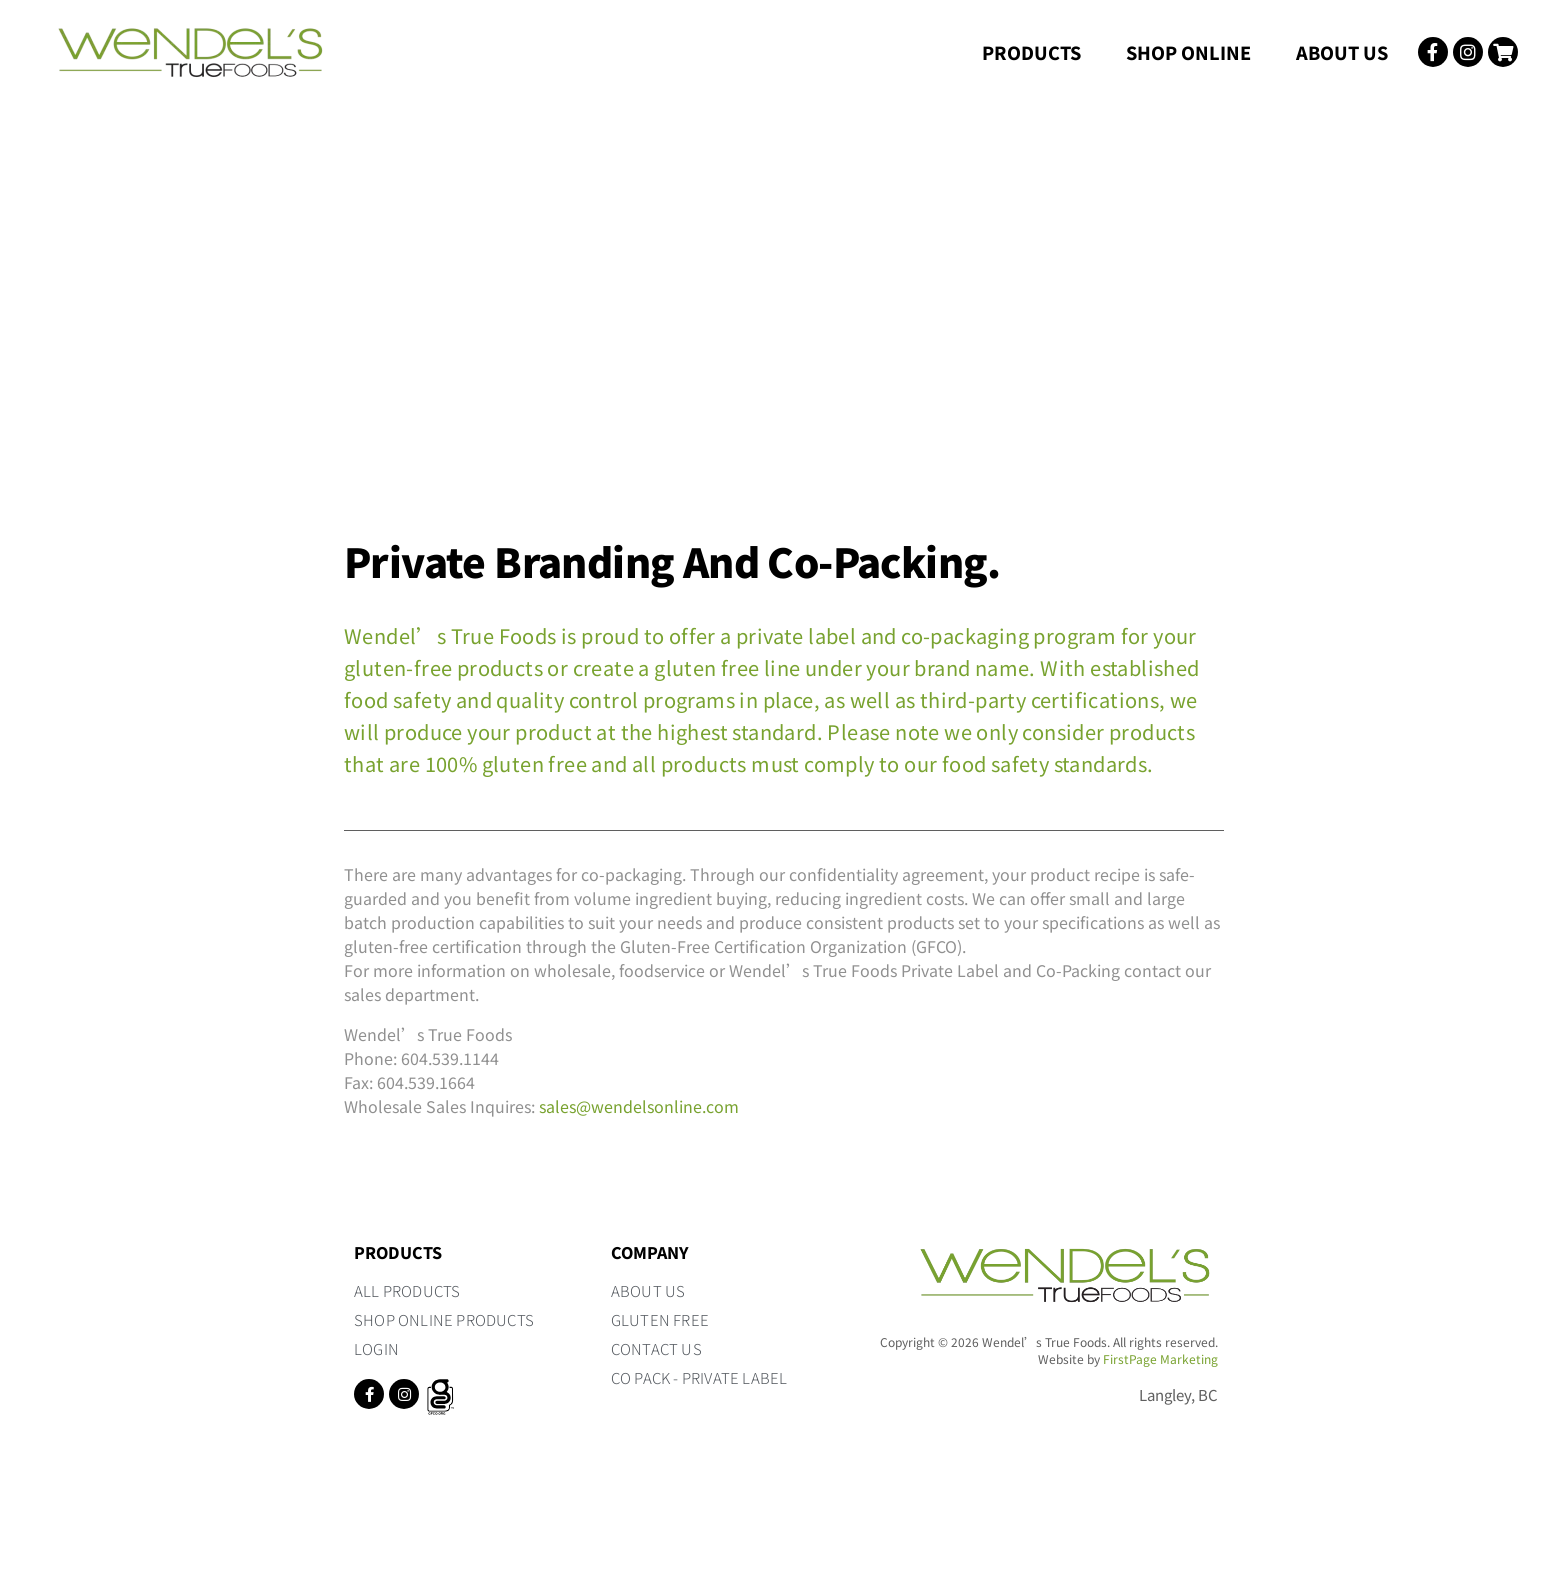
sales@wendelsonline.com (639, 1106)
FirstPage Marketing (1160, 1358)
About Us (1342, 52)
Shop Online (1188, 52)
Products (1031, 52)
